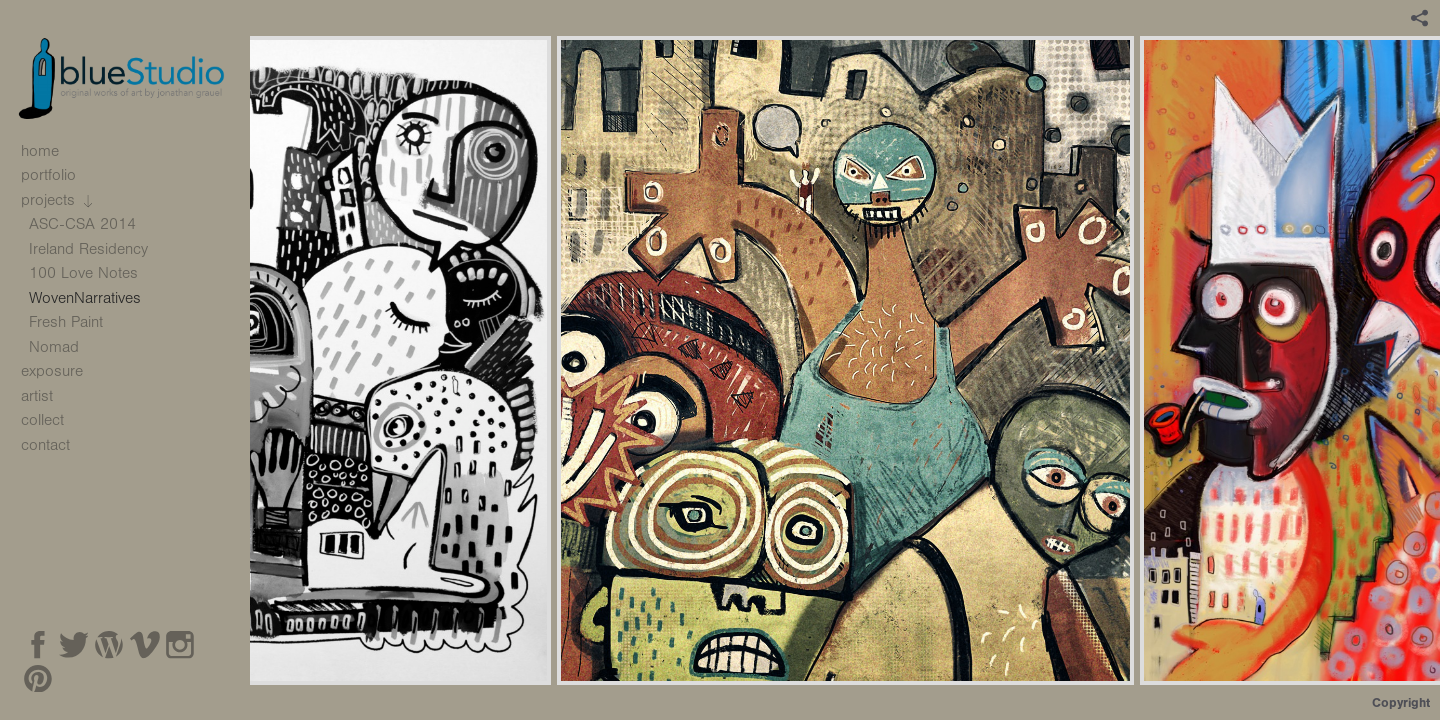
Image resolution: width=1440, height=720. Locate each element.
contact (45, 445)
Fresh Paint (66, 322)
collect (42, 420)
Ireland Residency (88, 249)
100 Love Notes (83, 273)
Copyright (1401, 702)
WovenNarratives (85, 298)
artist (37, 396)
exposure (52, 371)
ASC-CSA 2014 (93, 224)
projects (59, 201)
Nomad (54, 347)
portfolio (59, 175)
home (40, 151)
